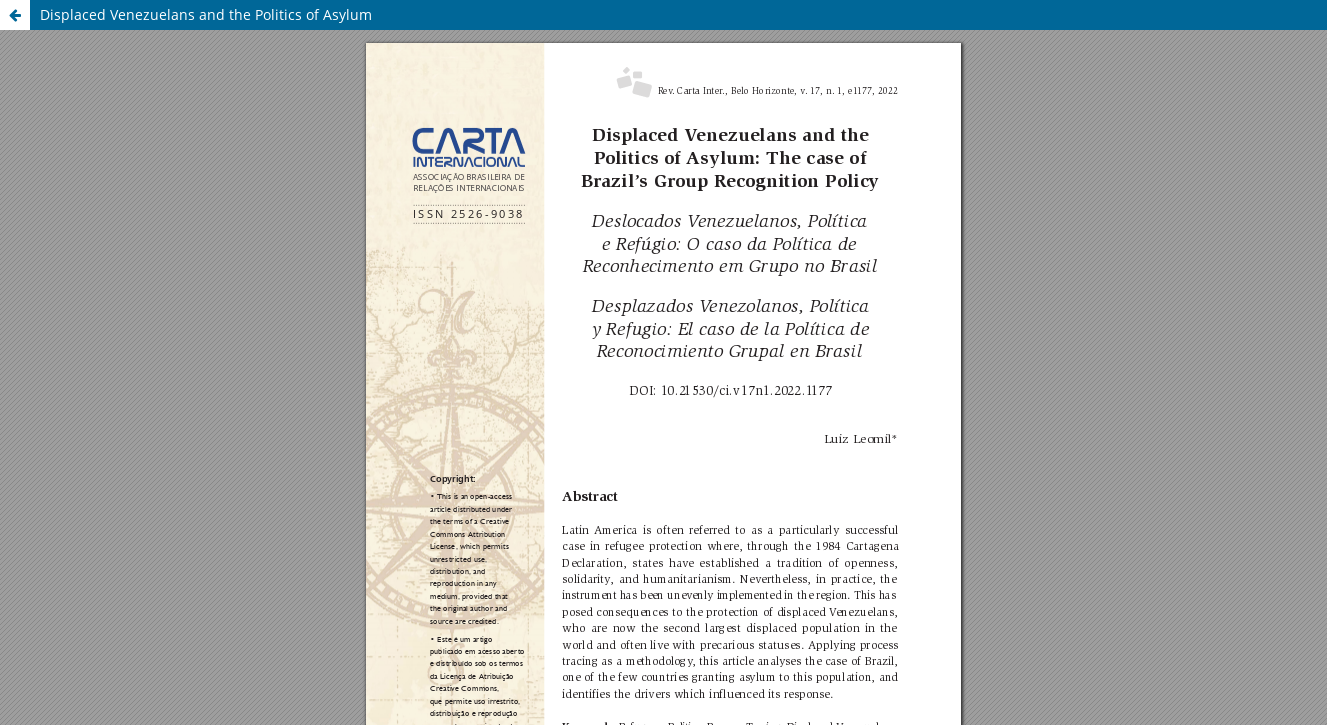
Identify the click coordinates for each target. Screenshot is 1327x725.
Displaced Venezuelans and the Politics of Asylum (206, 14)
